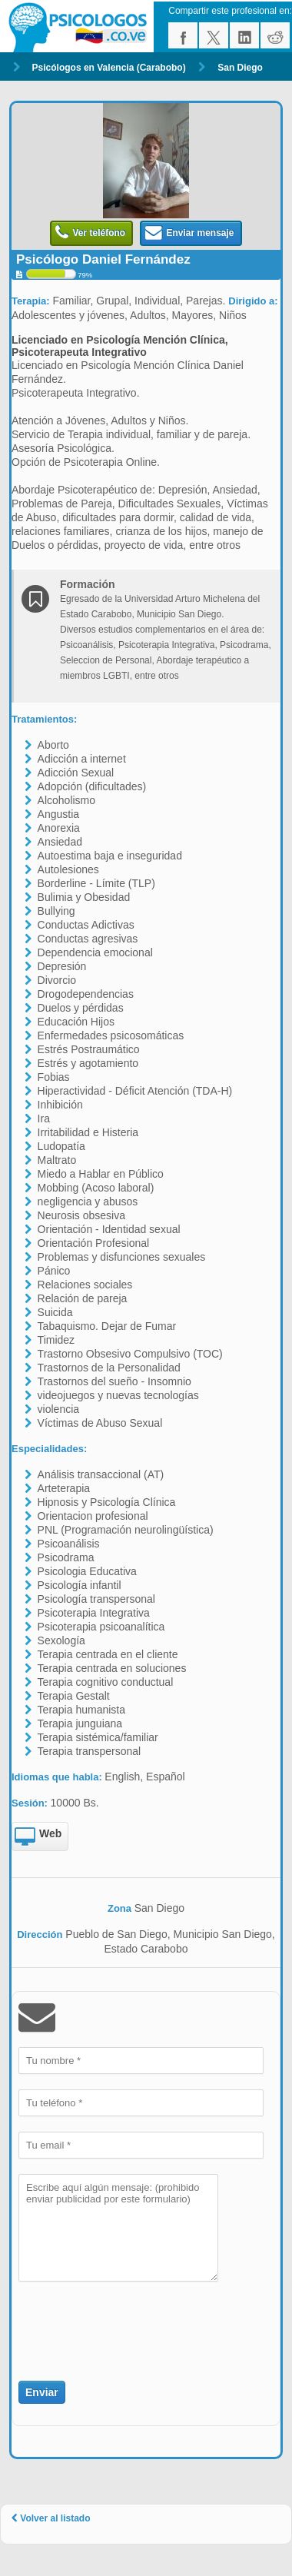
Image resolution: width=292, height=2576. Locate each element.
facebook (182, 35)
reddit (275, 35)
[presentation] (108, 2322)
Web (38, 1837)
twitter (213, 35)
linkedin (244, 35)
